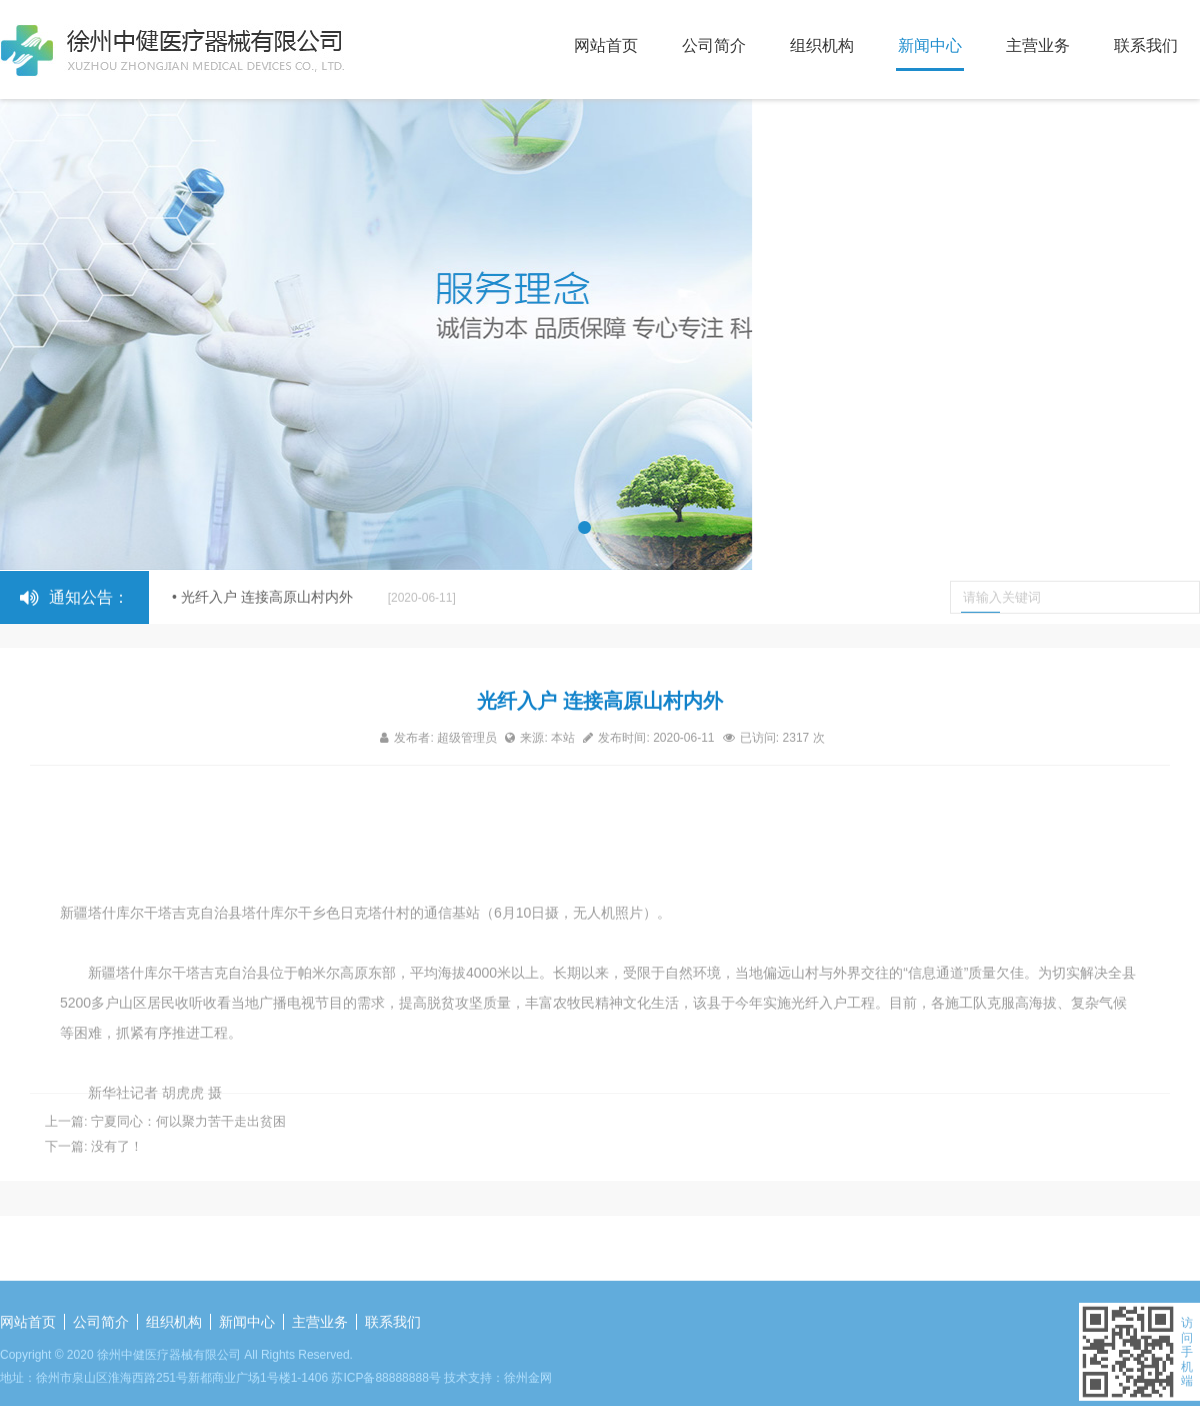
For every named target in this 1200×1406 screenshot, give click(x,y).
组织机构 (822, 45)
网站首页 (606, 45)
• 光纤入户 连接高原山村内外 (314, 598)
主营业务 (1038, 45)
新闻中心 (930, 45)
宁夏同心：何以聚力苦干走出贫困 (188, 1136)
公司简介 (714, 45)
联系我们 (1146, 45)
